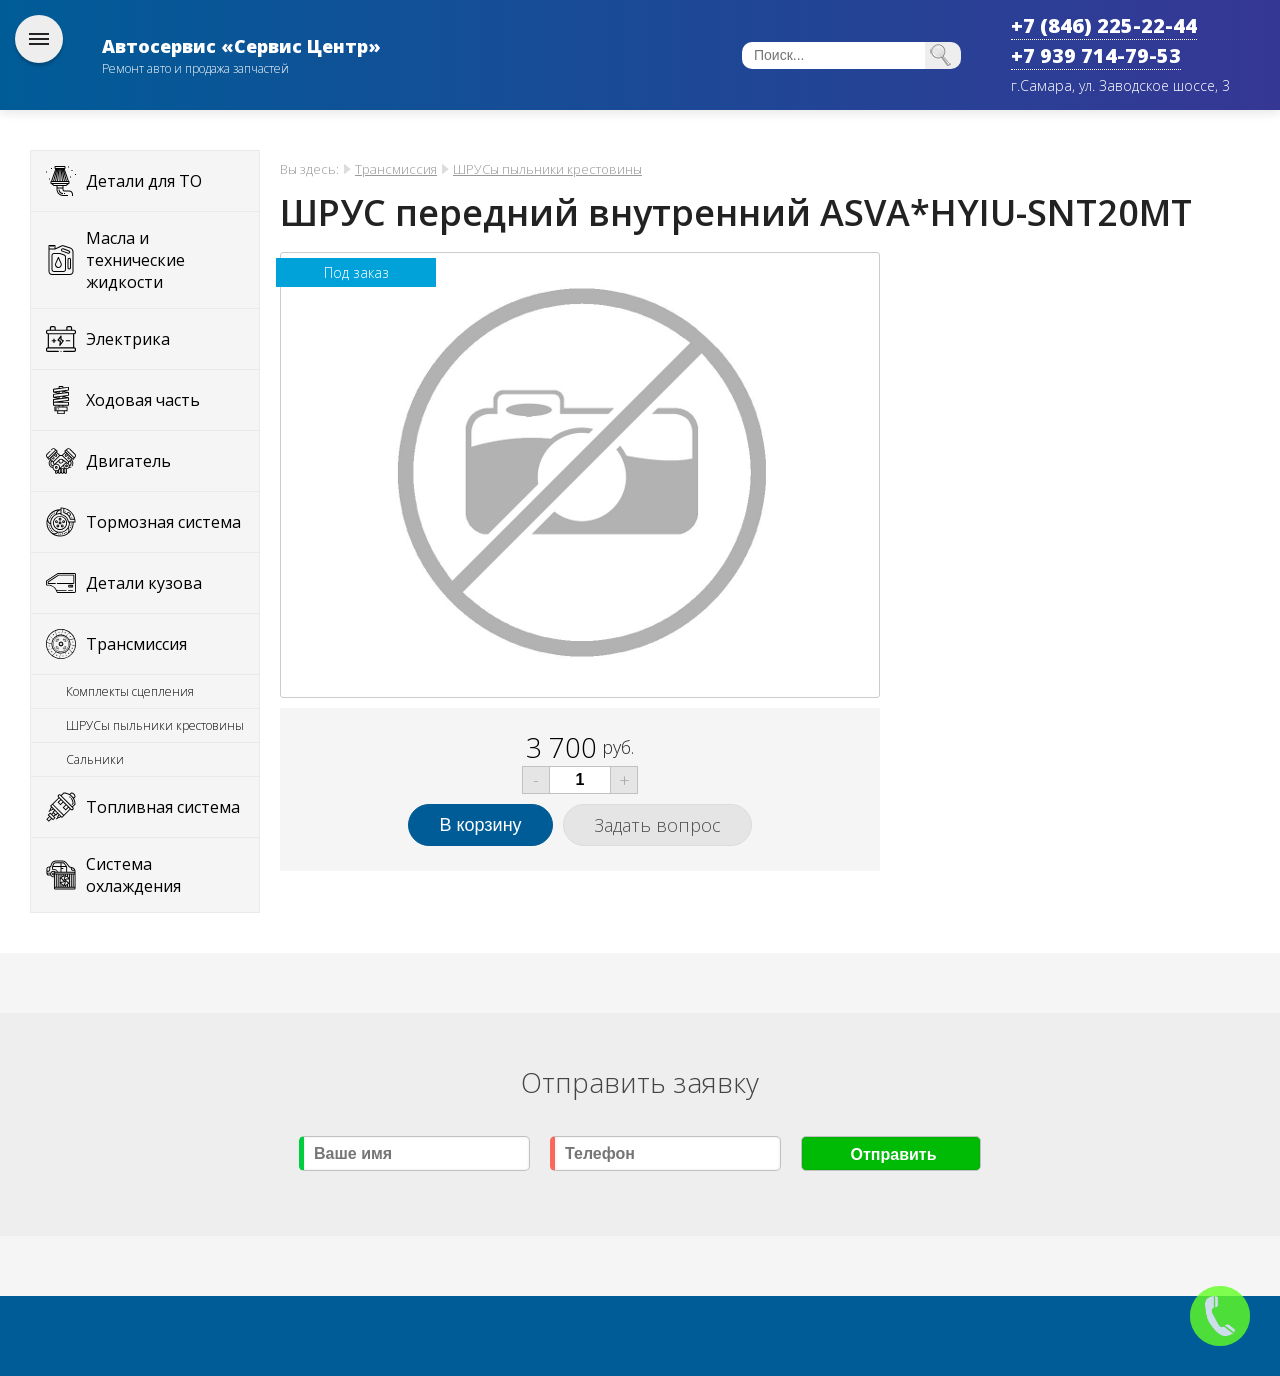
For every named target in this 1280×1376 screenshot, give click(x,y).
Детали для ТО (144, 181)
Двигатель (128, 461)
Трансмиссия (136, 644)
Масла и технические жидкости (135, 260)
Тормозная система (163, 522)
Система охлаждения (133, 875)
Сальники (95, 759)
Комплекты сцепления (130, 691)
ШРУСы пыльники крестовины (155, 725)
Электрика (128, 339)
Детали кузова (144, 583)
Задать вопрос (657, 825)
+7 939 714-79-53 (1096, 55)
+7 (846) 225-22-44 (1104, 25)
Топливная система (163, 807)
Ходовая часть (143, 400)
